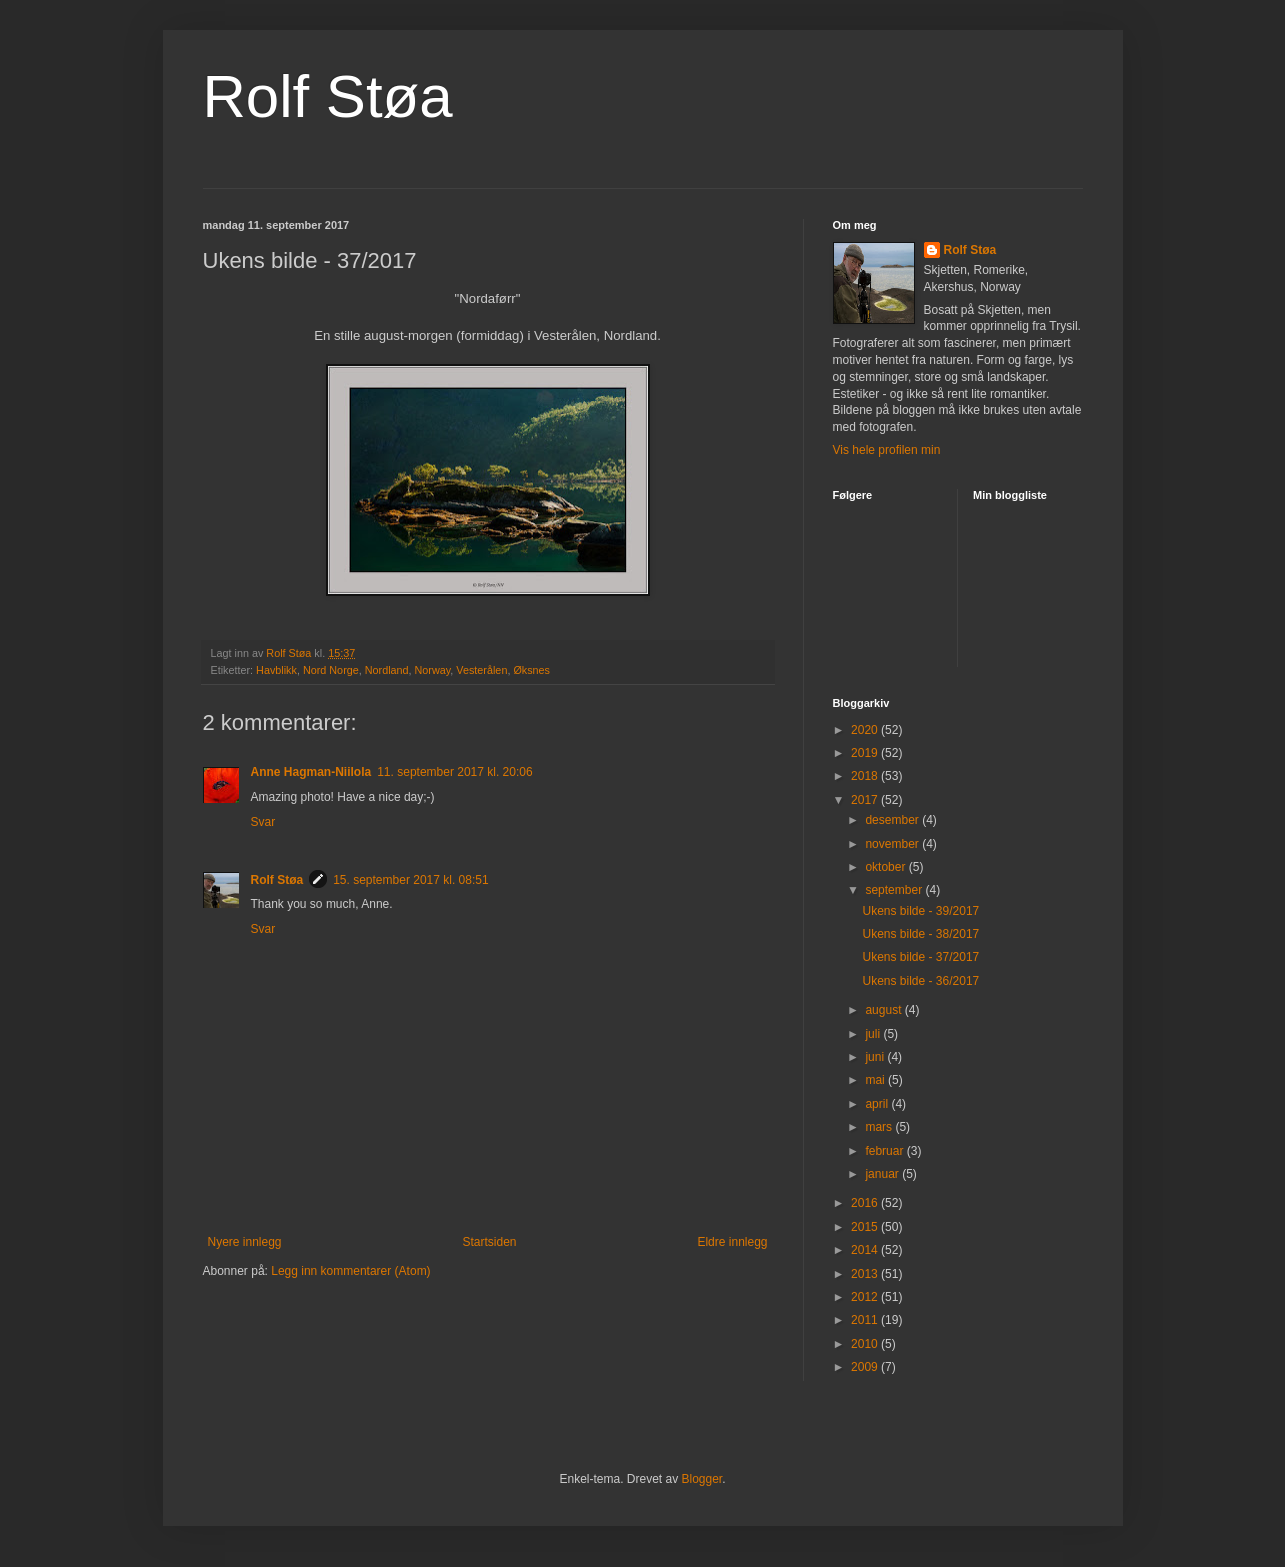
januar (883, 1174)
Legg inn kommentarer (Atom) (350, 1271)
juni (876, 1057)
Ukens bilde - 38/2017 (920, 934)
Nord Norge (331, 670)
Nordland (387, 670)
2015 (866, 1227)
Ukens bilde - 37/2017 (920, 957)
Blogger (702, 1479)
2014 (866, 1250)
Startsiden (489, 1242)
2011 (866, 1320)
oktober (886, 867)
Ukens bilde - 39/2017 (920, 911)
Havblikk (276, 670)
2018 (866, 776)
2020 (866, 730)
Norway (433, 670)
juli (874, 1034)
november (893, 844)
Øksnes (531, 670)
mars (880, 1127)
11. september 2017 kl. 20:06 (454, 772)
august (884, 1010)
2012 (866, 1297)
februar (885, 1151)
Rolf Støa (328, 96)
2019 (866, 753)
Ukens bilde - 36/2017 (920, 981)
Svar (263, 822)
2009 (866, 1367)
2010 (866, 1344)
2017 (866, 800)
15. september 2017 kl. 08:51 (410, 880)
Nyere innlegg (245, 1242)
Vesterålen (481, 670)
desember (893, 820)
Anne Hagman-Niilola (311, 772)
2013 (866, 1274)
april (878, 1104)
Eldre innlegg (732, 1242)
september (895, 890)
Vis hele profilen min (887, 450)
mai (876, 1080)
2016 (866, 1203)
